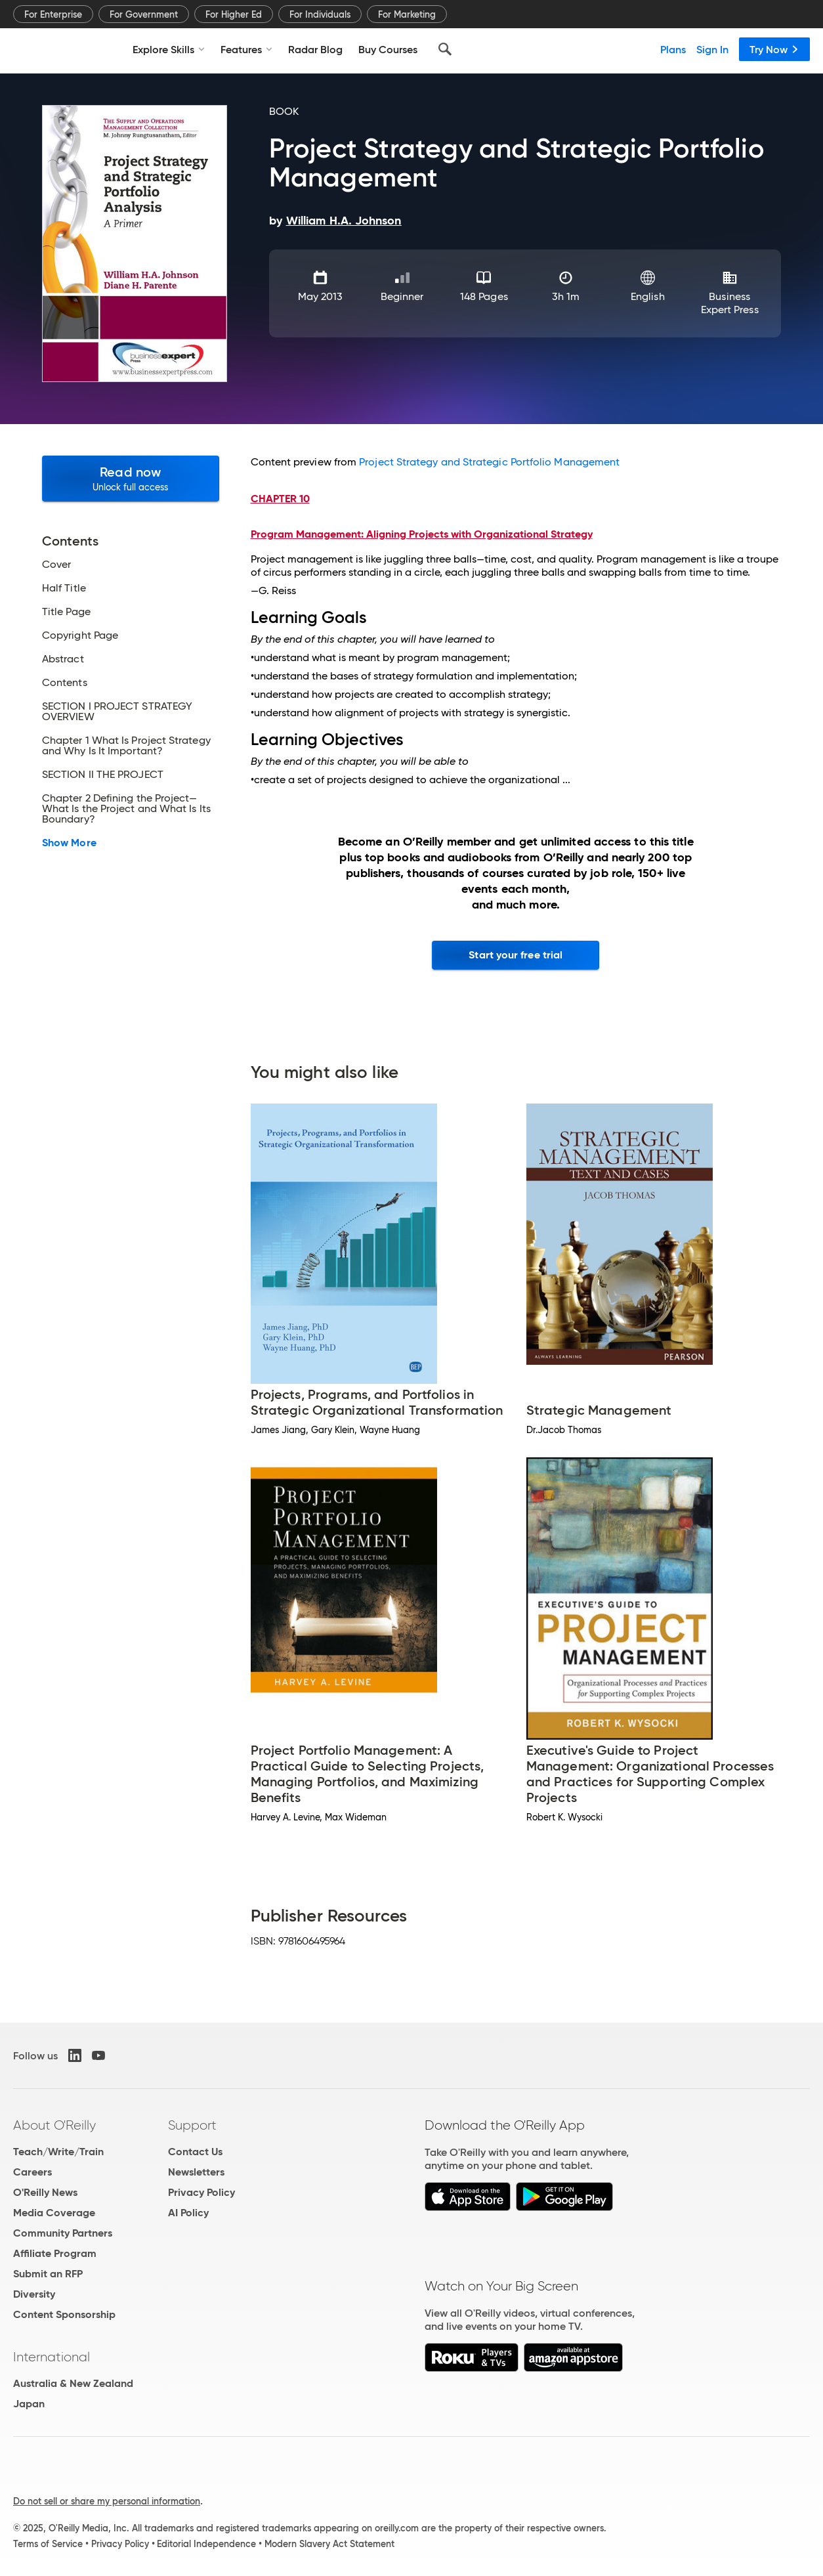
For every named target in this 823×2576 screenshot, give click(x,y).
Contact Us (195, 2151)
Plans (673, 49)
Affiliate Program (54, 2253)
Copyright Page (80, 635)
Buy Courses (387, 49)
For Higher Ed (233, 14)
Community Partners (62, 2233)
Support (192, 2125)
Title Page (66, 612)
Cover (56, 564)
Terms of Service (48, 2544)
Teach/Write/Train (58, 2151)
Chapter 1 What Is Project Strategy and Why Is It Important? (126, 745)
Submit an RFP (48, 2274)
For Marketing (407, 14)
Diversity (34, 2294)
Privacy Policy (201, 2192)
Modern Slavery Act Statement (329, 2544)
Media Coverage (54, 2213)
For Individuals (319, 14)
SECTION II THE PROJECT (102, 774)
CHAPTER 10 (280, 498)
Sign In (712, 49)
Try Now (774, 49)
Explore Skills (169, 49)
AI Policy (188, 2213)
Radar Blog (315, 49)
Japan (29, 2404)
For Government (144, 14)
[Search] (445, 49)
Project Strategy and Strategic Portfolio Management (489, 462)
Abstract (63, 659)
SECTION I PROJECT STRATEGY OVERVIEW (117, 711)
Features (246, 49)
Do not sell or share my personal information (106, 2501)
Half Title (64, 588)
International (51, 2357)
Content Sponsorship (64, 2314)
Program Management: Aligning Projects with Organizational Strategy (422, 534)
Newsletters (196, 2172)
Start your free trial (515, 955)
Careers (32, 2172)
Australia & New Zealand (73, 2383)
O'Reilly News (45, 2192)
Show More (69, 843)
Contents (64, 682)
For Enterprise (53, 14)
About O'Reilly (54, 2125)
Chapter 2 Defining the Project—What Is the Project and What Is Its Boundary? (126, 809)
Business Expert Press (730, 303)
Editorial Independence (206, 2544)
